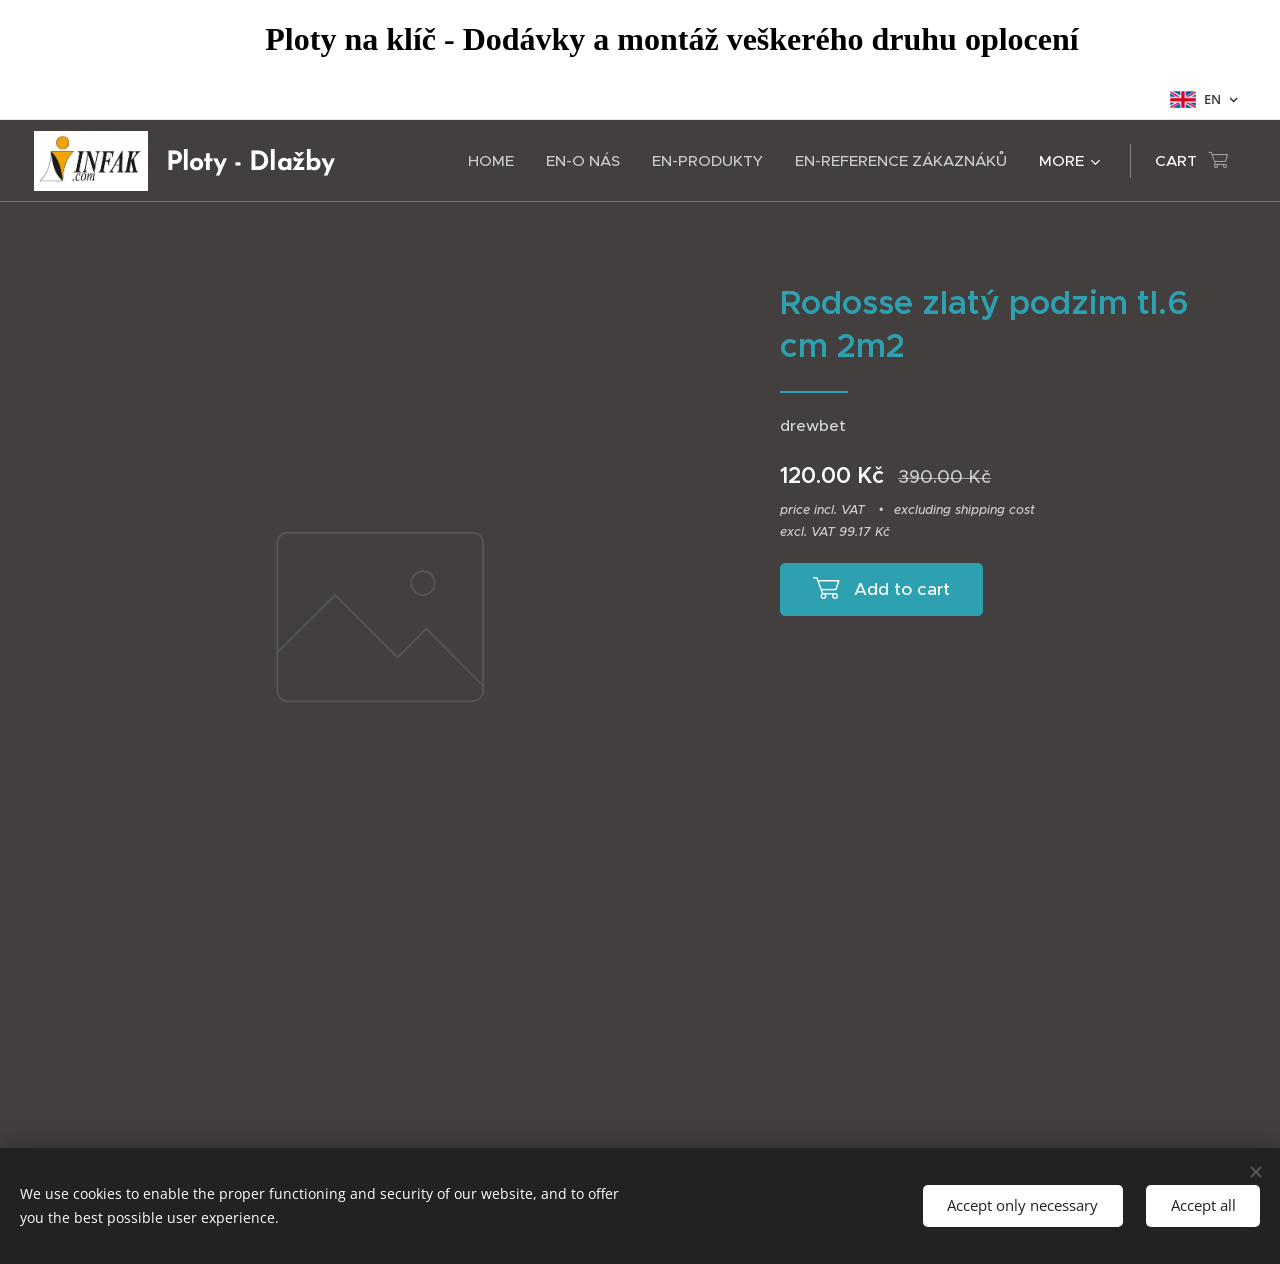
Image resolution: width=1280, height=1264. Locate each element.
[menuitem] (496, 161)
